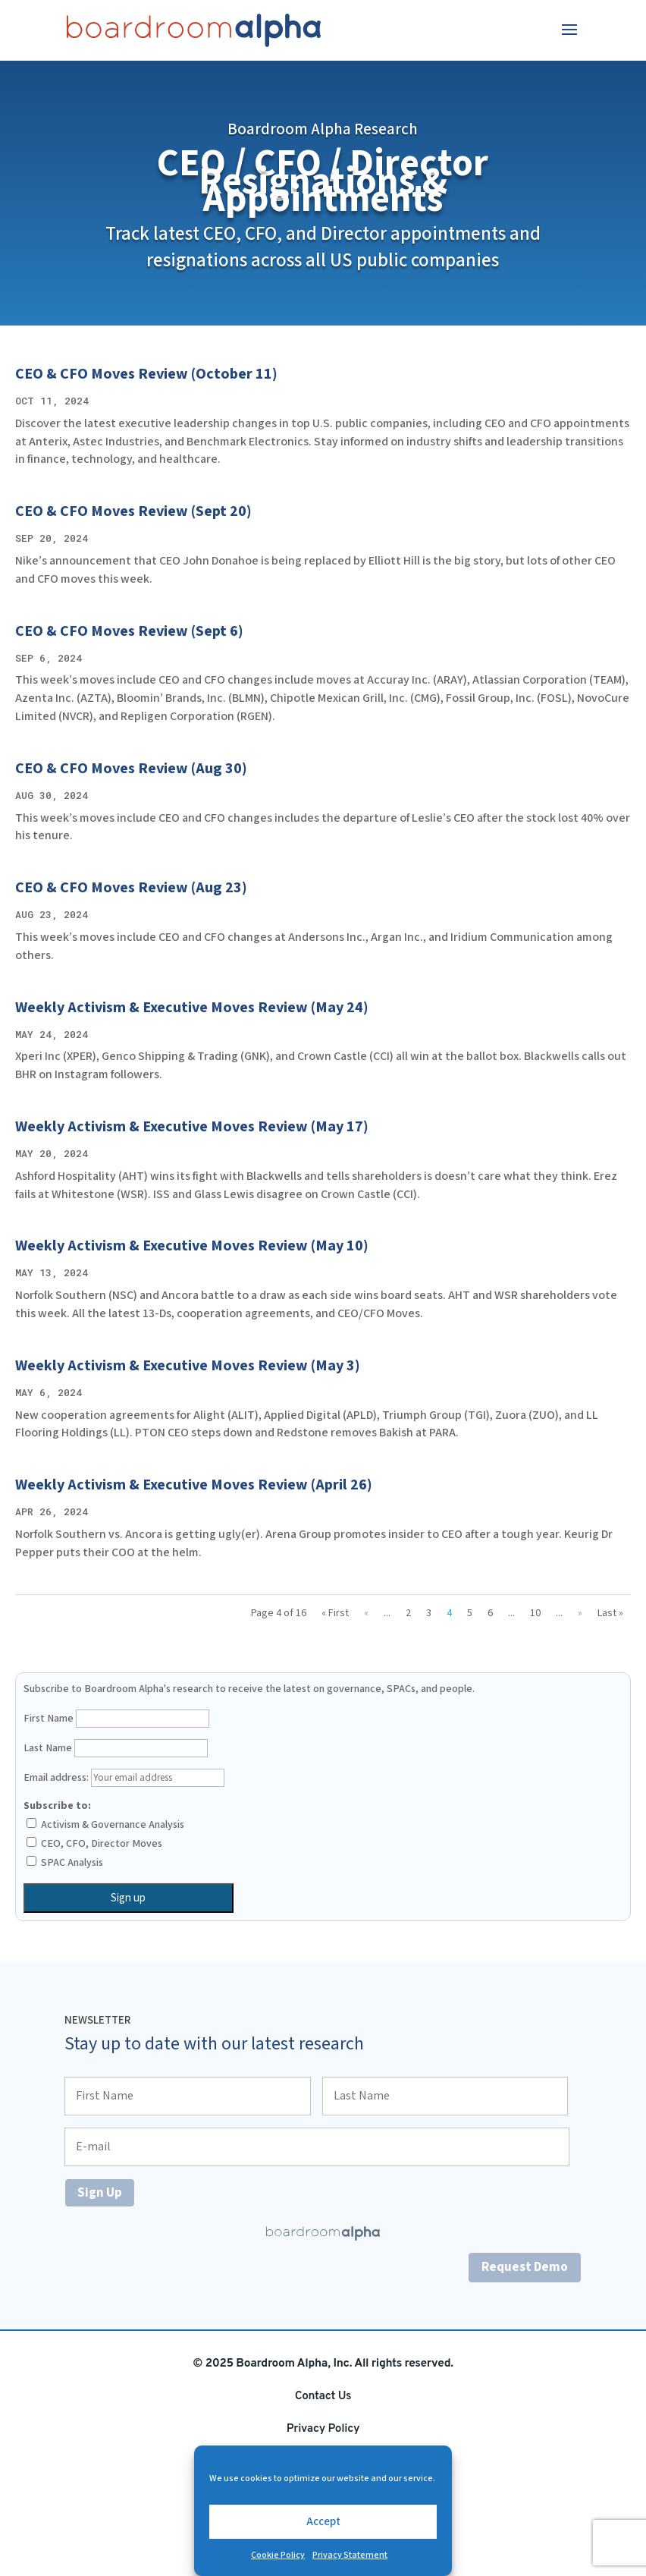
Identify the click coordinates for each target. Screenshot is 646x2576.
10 (535, 1613)
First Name (49, 1718)
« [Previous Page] (366, 1613)
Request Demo (524, 2267)
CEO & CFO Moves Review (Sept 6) (129, 631)
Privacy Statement (349, 2555)
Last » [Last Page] (610, 1613)
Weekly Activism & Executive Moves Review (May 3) (187, 1366)
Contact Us (323, 2396)
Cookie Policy (278, 2555)
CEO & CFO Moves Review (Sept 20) (133, 511)
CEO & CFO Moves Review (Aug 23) (131, 888)
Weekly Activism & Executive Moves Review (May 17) (191, 1127)
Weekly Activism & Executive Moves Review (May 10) (191, 1246)
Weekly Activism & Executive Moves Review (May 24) (191, 1008)
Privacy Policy (323, 2428)
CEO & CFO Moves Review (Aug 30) (131, 768)
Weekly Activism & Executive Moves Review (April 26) (193, 1485)
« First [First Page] (335, 1613)
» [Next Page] (580, 1613)
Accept (323, 2522)
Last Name (48, 1748)
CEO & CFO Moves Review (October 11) (146, 374)
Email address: (124, 1778)
